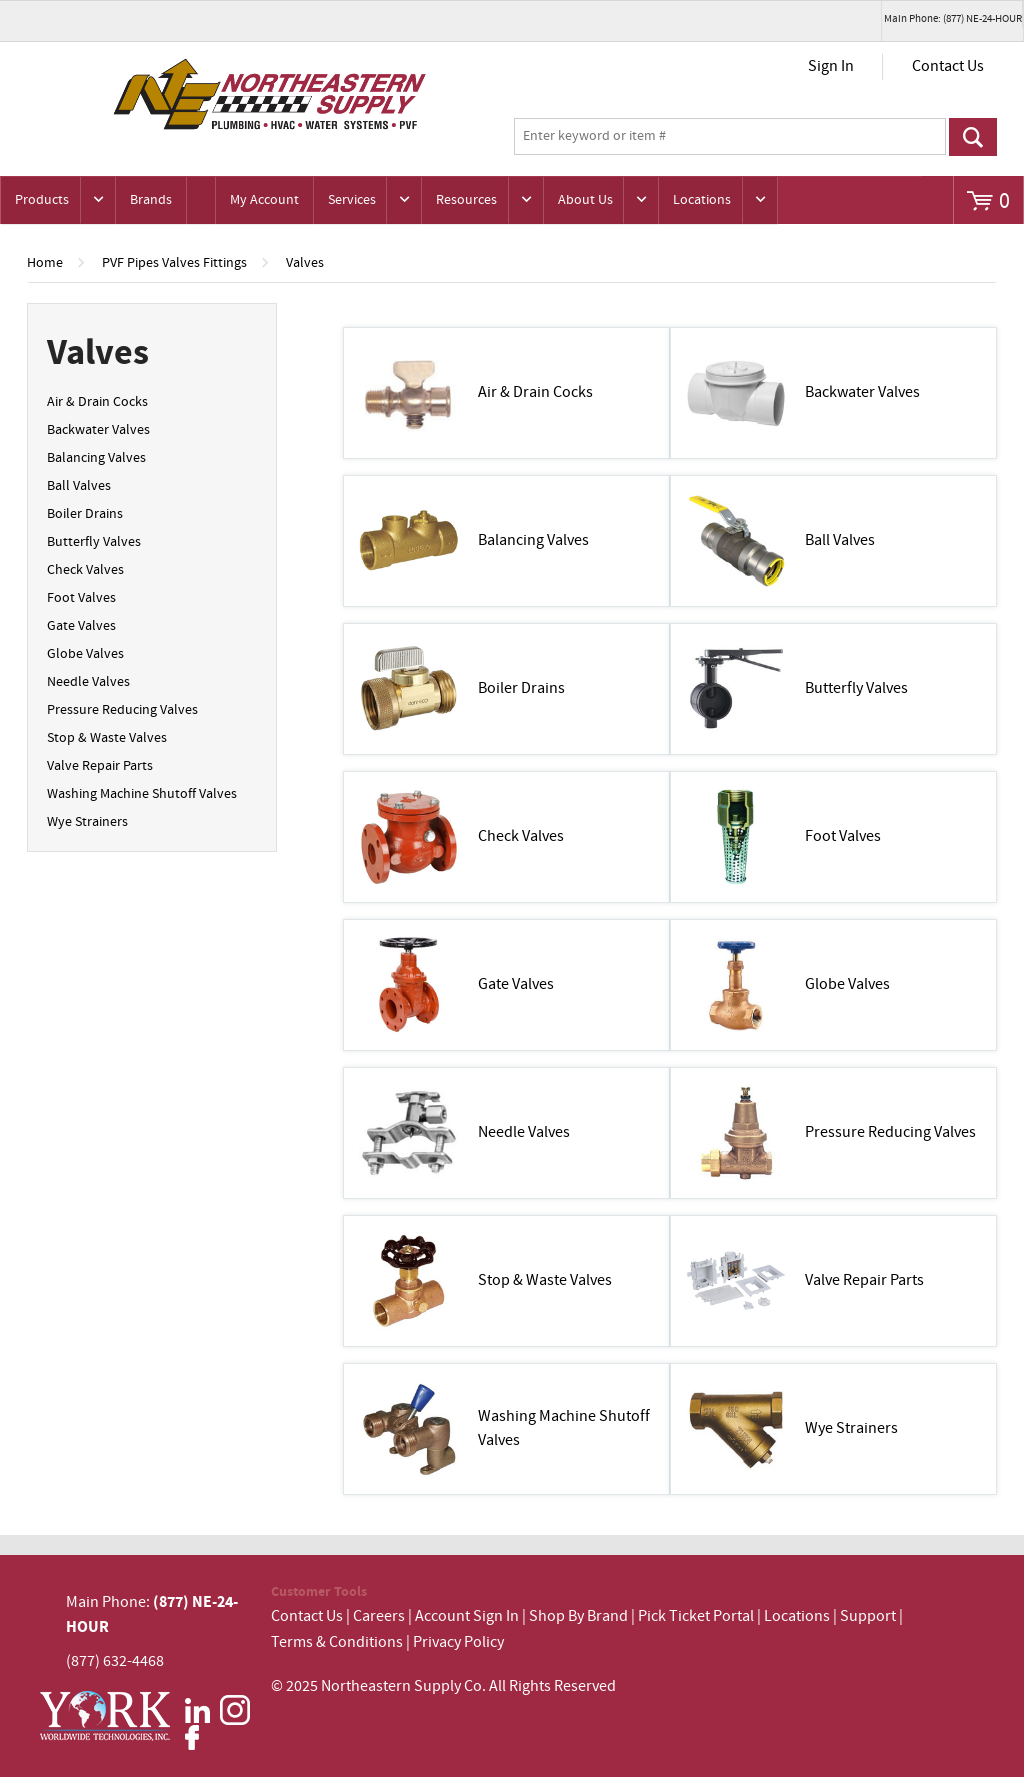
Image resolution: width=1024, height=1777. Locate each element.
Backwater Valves (98, 430)
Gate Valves (81, 626)
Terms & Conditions (337, 1642)
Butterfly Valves (94, 542)
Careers (379, 1616)
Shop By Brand (578, 1616)
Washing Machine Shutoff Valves (142, 794)
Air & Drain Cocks (97, 402)
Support (868, 1616)
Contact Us (948, 66)
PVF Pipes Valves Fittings (174, 263)
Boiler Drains (85, 514)
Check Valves (85, 570)
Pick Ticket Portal (696, 1616)
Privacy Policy (458, 1642)
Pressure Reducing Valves (122, 710)
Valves (305, 263)
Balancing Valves (96, 458)
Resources (466, 200)
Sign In (831, 66)
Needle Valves (88, 682)
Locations (702, 200)
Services (352, 200)
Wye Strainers (87, 822)
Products (42, 200)
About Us (585, 200)
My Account (264, 200)
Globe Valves (85, 654)
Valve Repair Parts (100, 766)
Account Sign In (468, 1616)
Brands (151, 200)
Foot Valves (81, 598)
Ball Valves (79, 486)
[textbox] (730, 137)
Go (973, 137)
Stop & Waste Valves (107, 738)
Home (45, 263)
